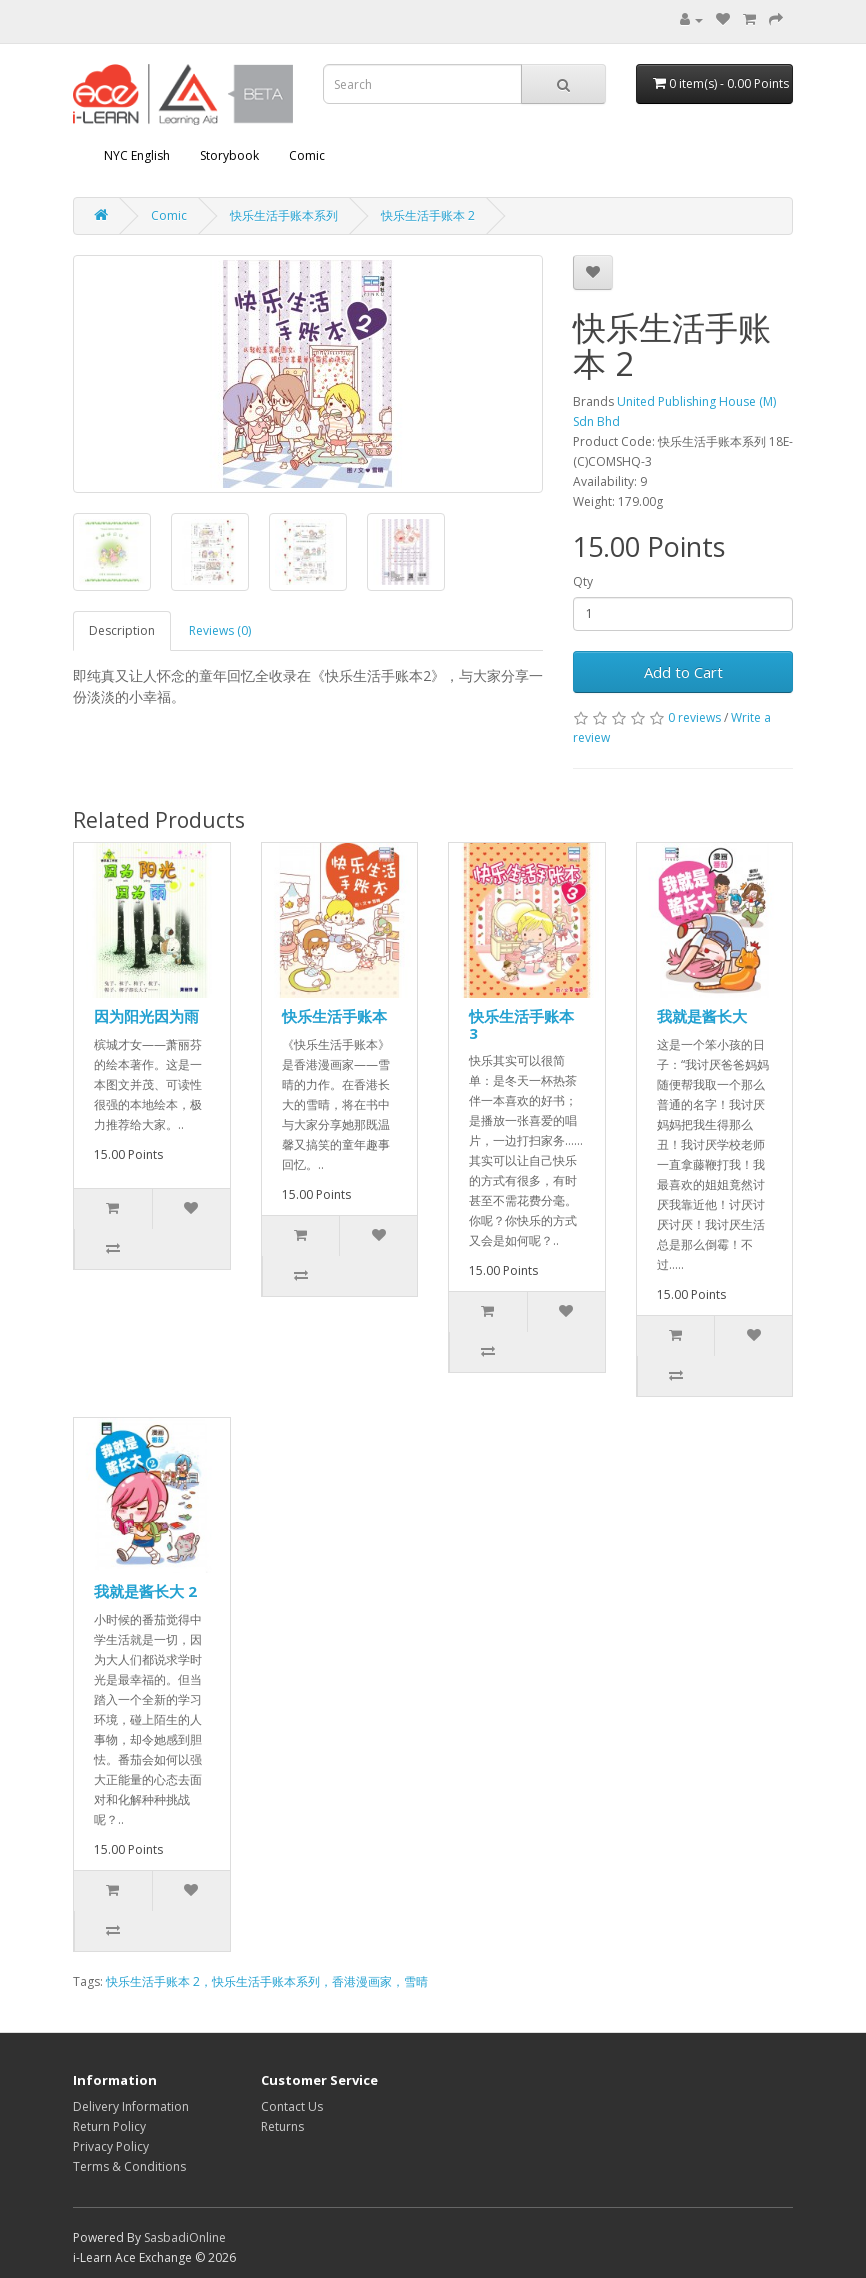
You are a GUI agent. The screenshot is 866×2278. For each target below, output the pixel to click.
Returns (282, 2126)
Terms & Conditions (129, 2166)
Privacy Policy (111, 2146)
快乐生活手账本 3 (521, 1024)
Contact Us (292, 2106)
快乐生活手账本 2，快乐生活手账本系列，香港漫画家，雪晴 (267, 1981)
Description (122, 630)
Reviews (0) (220, 630)
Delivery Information (131, 2106)
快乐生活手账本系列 (284, 215)
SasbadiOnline (185, 2237)
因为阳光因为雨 (146, 1016)
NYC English (137, 155)
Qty (583, 581)
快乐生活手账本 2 (428, 215)
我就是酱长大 (702, 1016)
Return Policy (109, 2126)
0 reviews (694, 717)
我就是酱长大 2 (145, 1591)
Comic (307, 155)
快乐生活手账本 (334, 1016)
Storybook (229, 155)
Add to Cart (683, 672)
